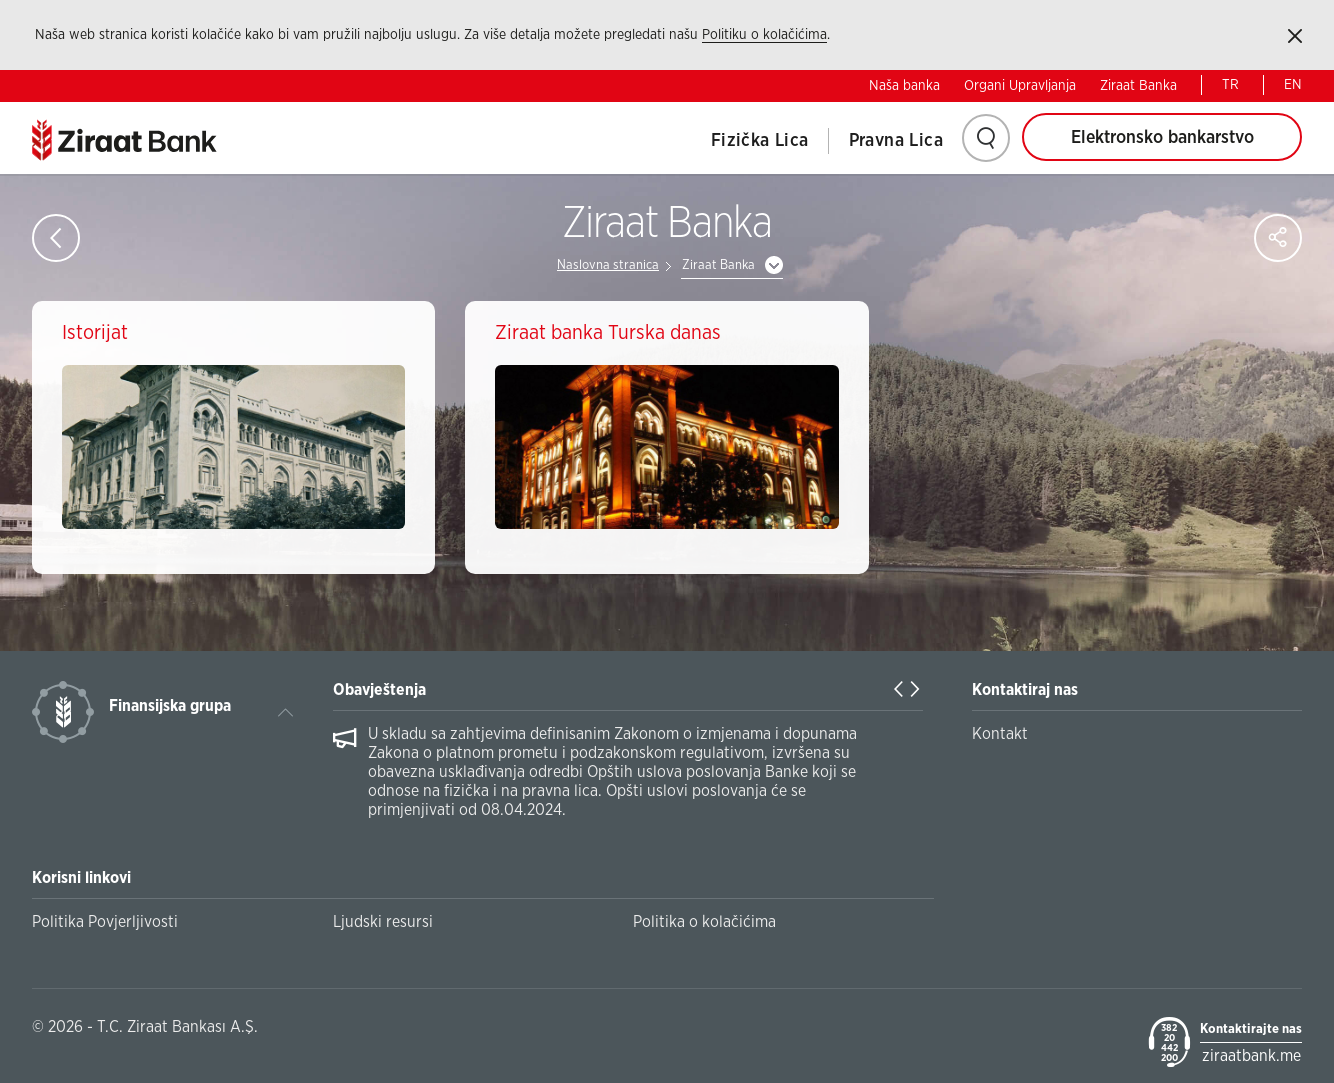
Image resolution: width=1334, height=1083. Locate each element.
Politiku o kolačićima (764, 35)
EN (1293, 85)
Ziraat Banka (1138, 86)
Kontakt (1000, 734)
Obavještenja (379, 690)
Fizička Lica (760, 141)
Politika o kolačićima (704, 922)
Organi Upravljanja (1020, 86)
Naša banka (904, 86)
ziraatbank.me (1251, 1056)
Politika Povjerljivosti (105, 922)
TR (1230, 85)
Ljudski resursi (383, 922)
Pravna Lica (896, 141)
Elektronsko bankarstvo (1162, 138)
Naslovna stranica (608, 265)
